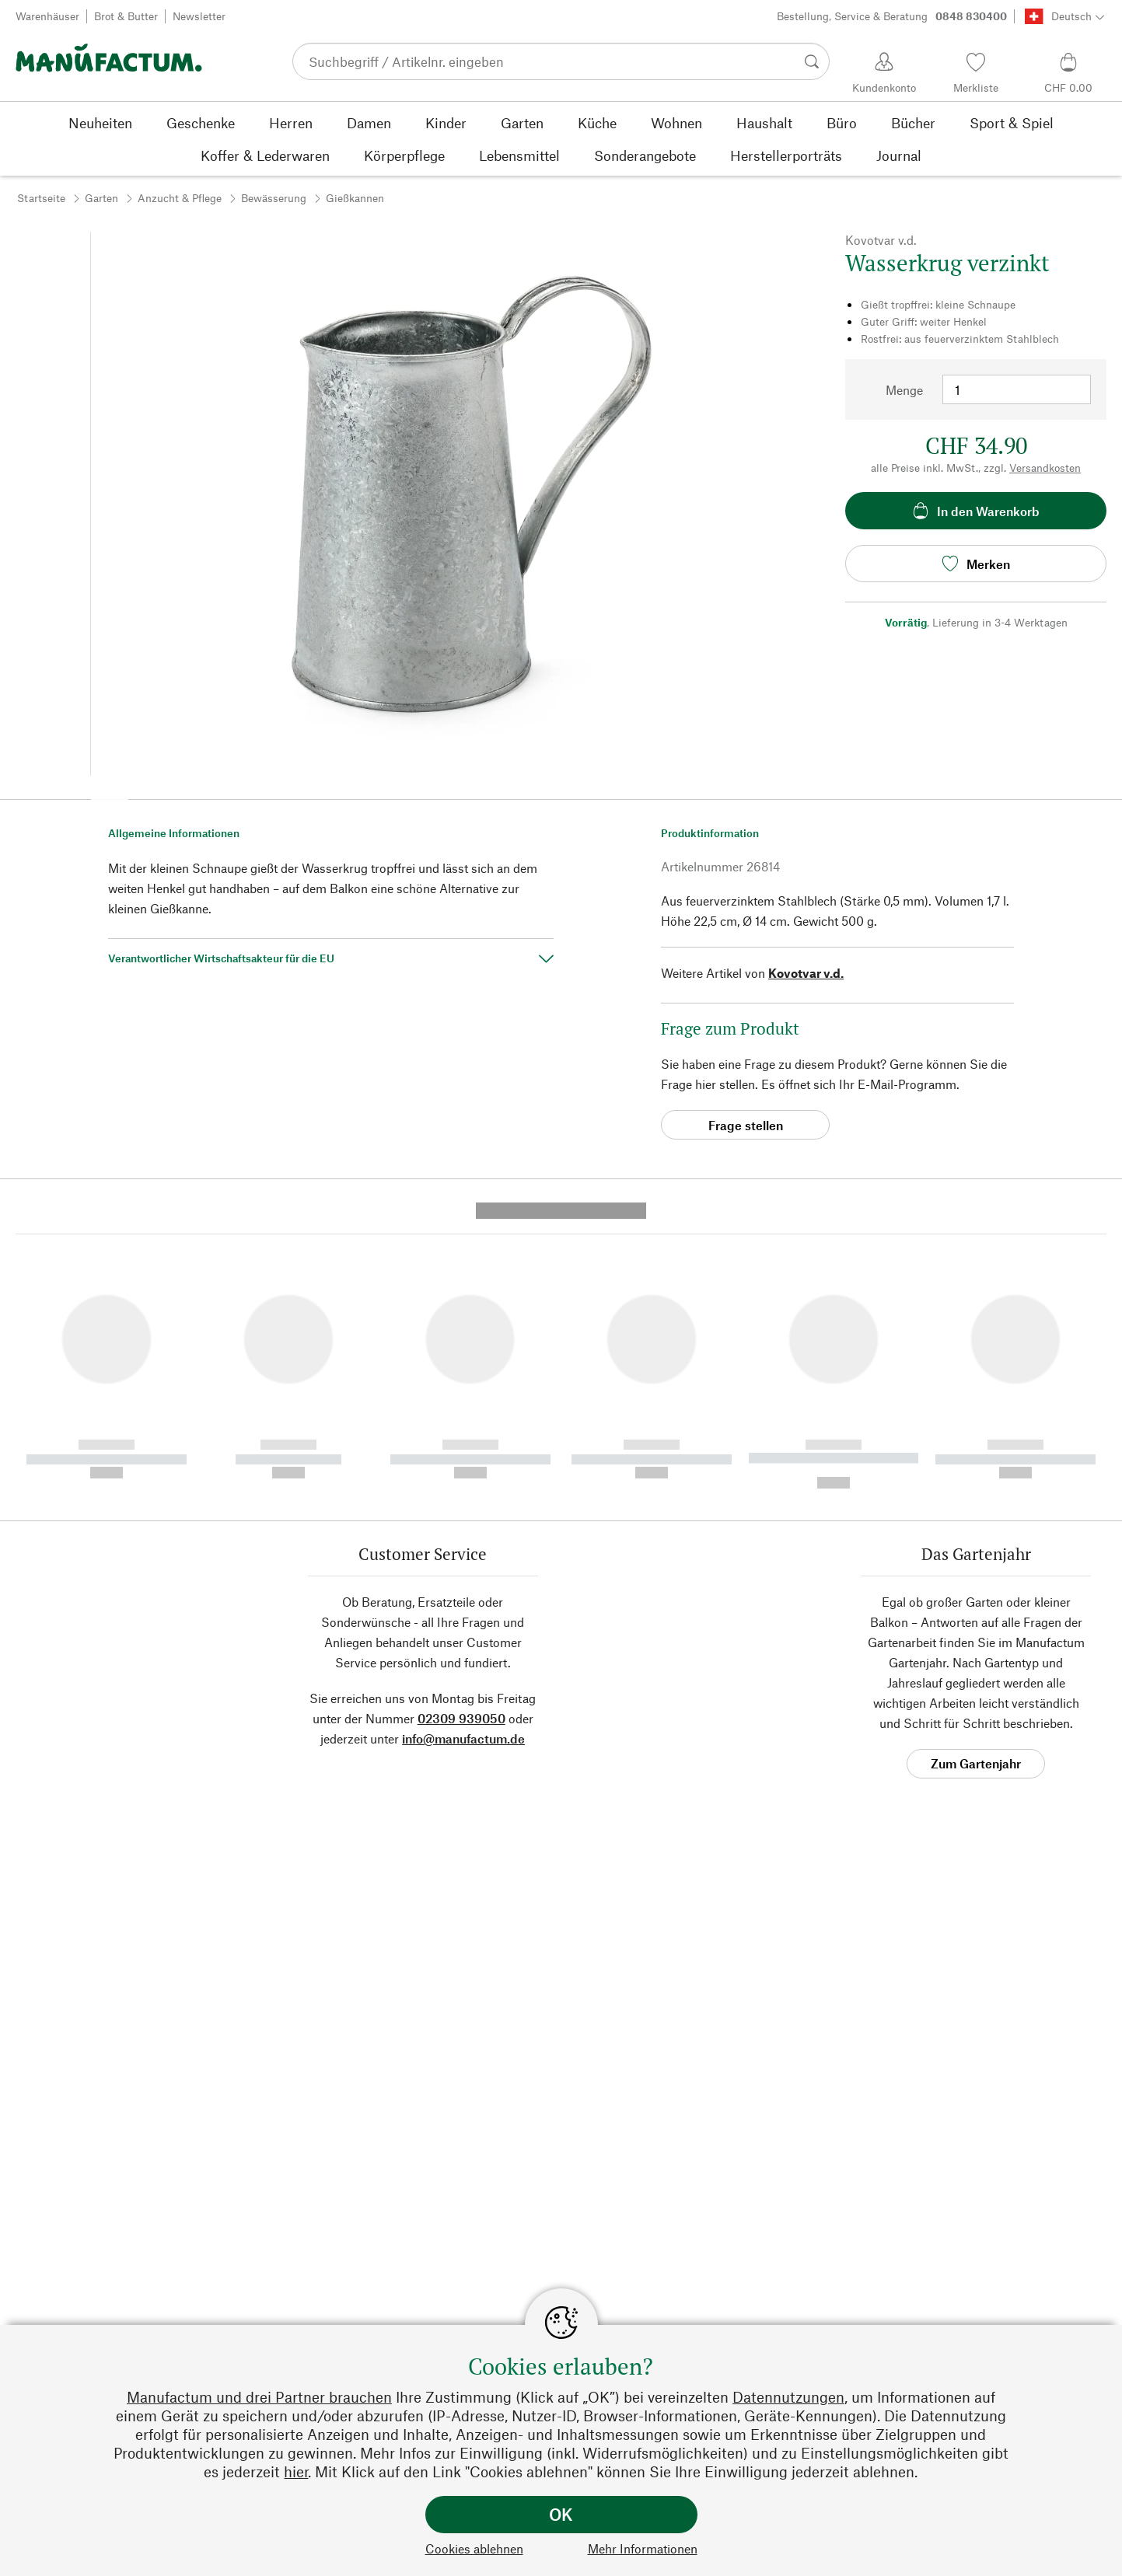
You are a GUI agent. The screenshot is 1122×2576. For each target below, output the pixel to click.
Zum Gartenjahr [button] (976, 1472)
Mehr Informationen (642, 2548)
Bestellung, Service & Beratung (892, 16)
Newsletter (199, 16)
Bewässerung (273, 197)
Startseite (41, 197)
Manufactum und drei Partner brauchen (259, 2397)
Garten (101, 197)
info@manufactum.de (463, 1447)
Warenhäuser (47, 16)
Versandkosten (1045, 467)
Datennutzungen (788, 2397)
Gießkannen (355, 197)
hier (296, 2471)
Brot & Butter (126, 16)
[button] (109, 794)
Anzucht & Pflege (180, 197)
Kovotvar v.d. (806, 972)
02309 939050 (461, 1427)
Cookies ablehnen (474, 2548)
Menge (904, 389)
